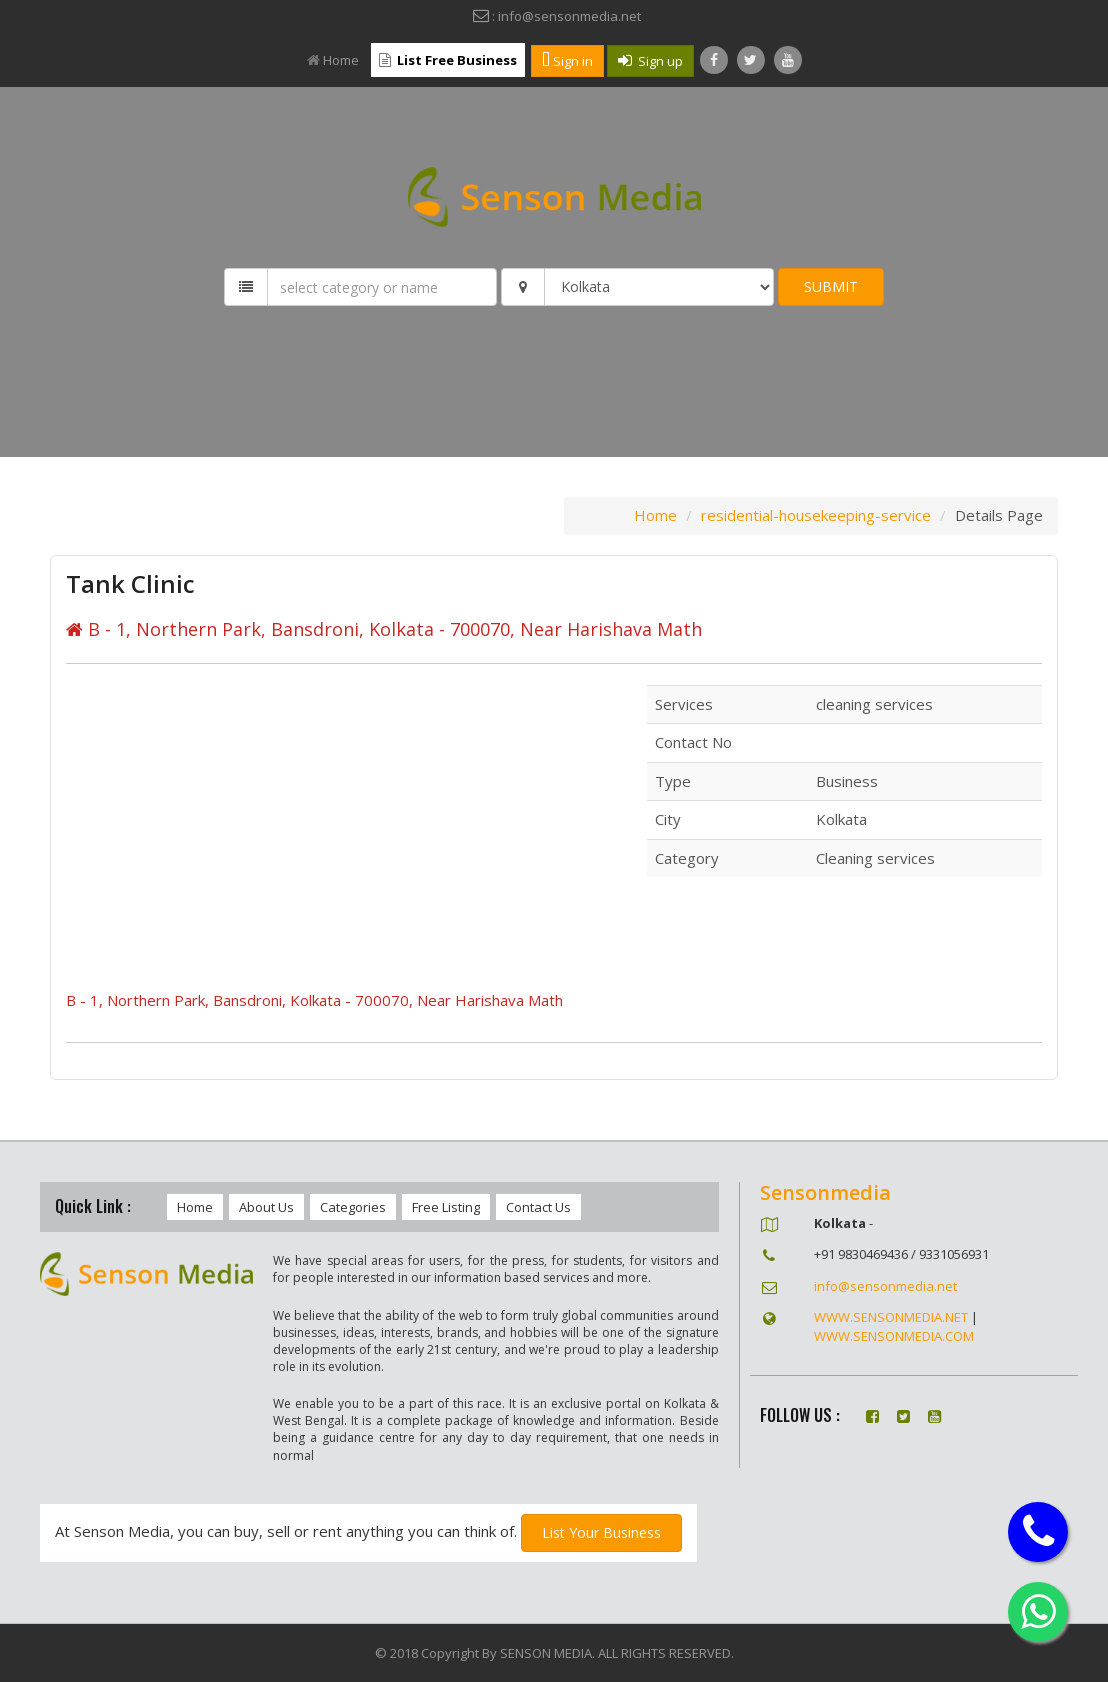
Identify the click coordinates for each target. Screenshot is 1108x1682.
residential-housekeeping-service (816, 515)
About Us (266, 1207)
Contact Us (538, 1207)
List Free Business (448, 60)
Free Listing (446, 1207)
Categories (353, 1207)
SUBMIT (831, 286)
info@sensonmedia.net (885, 1286)
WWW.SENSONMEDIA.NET (891, 1317)
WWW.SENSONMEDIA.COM (894, 1336)
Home (333, 60)
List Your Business (601, 1532)
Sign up (650, 61)
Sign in (567, 61)
